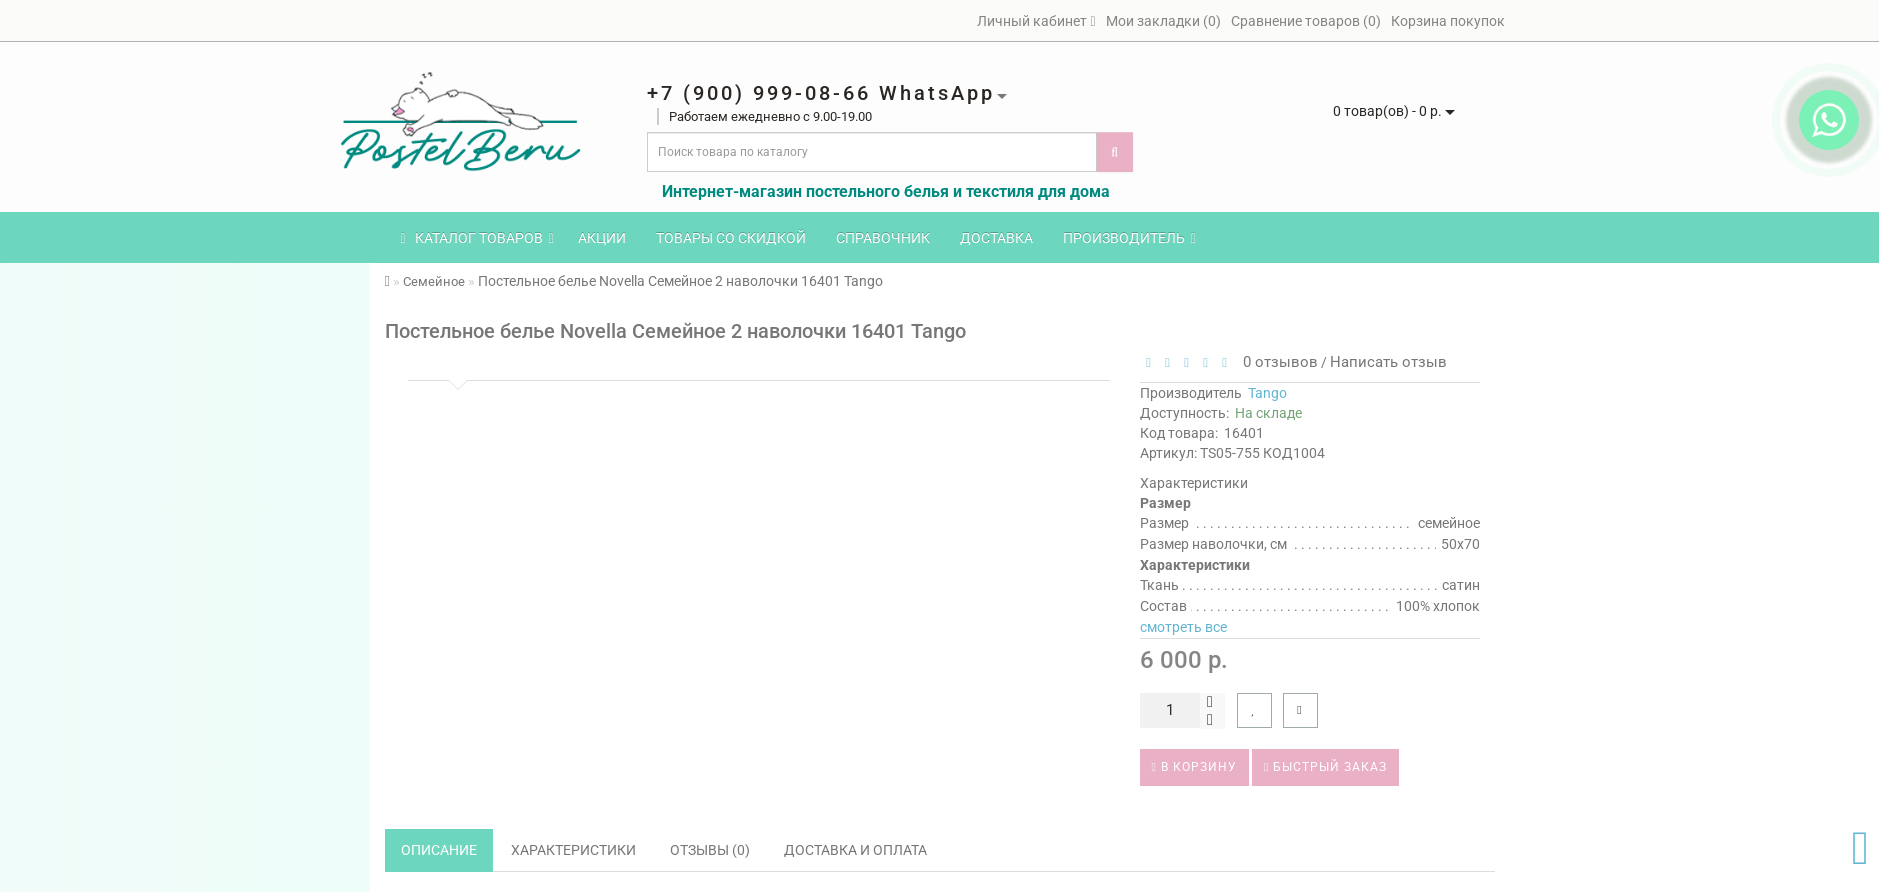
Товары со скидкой (731, 238)
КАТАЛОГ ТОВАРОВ (477, 238)
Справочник (883, 238)
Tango (1267, 393)
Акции (602, 238)
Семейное (434, 281)
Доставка (996, 238)
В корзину (1194, 767)
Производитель (1129, 238)
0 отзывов (1276, 362)
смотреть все (1183, 627)
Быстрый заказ (1325, 767)
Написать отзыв (1388, 362)
